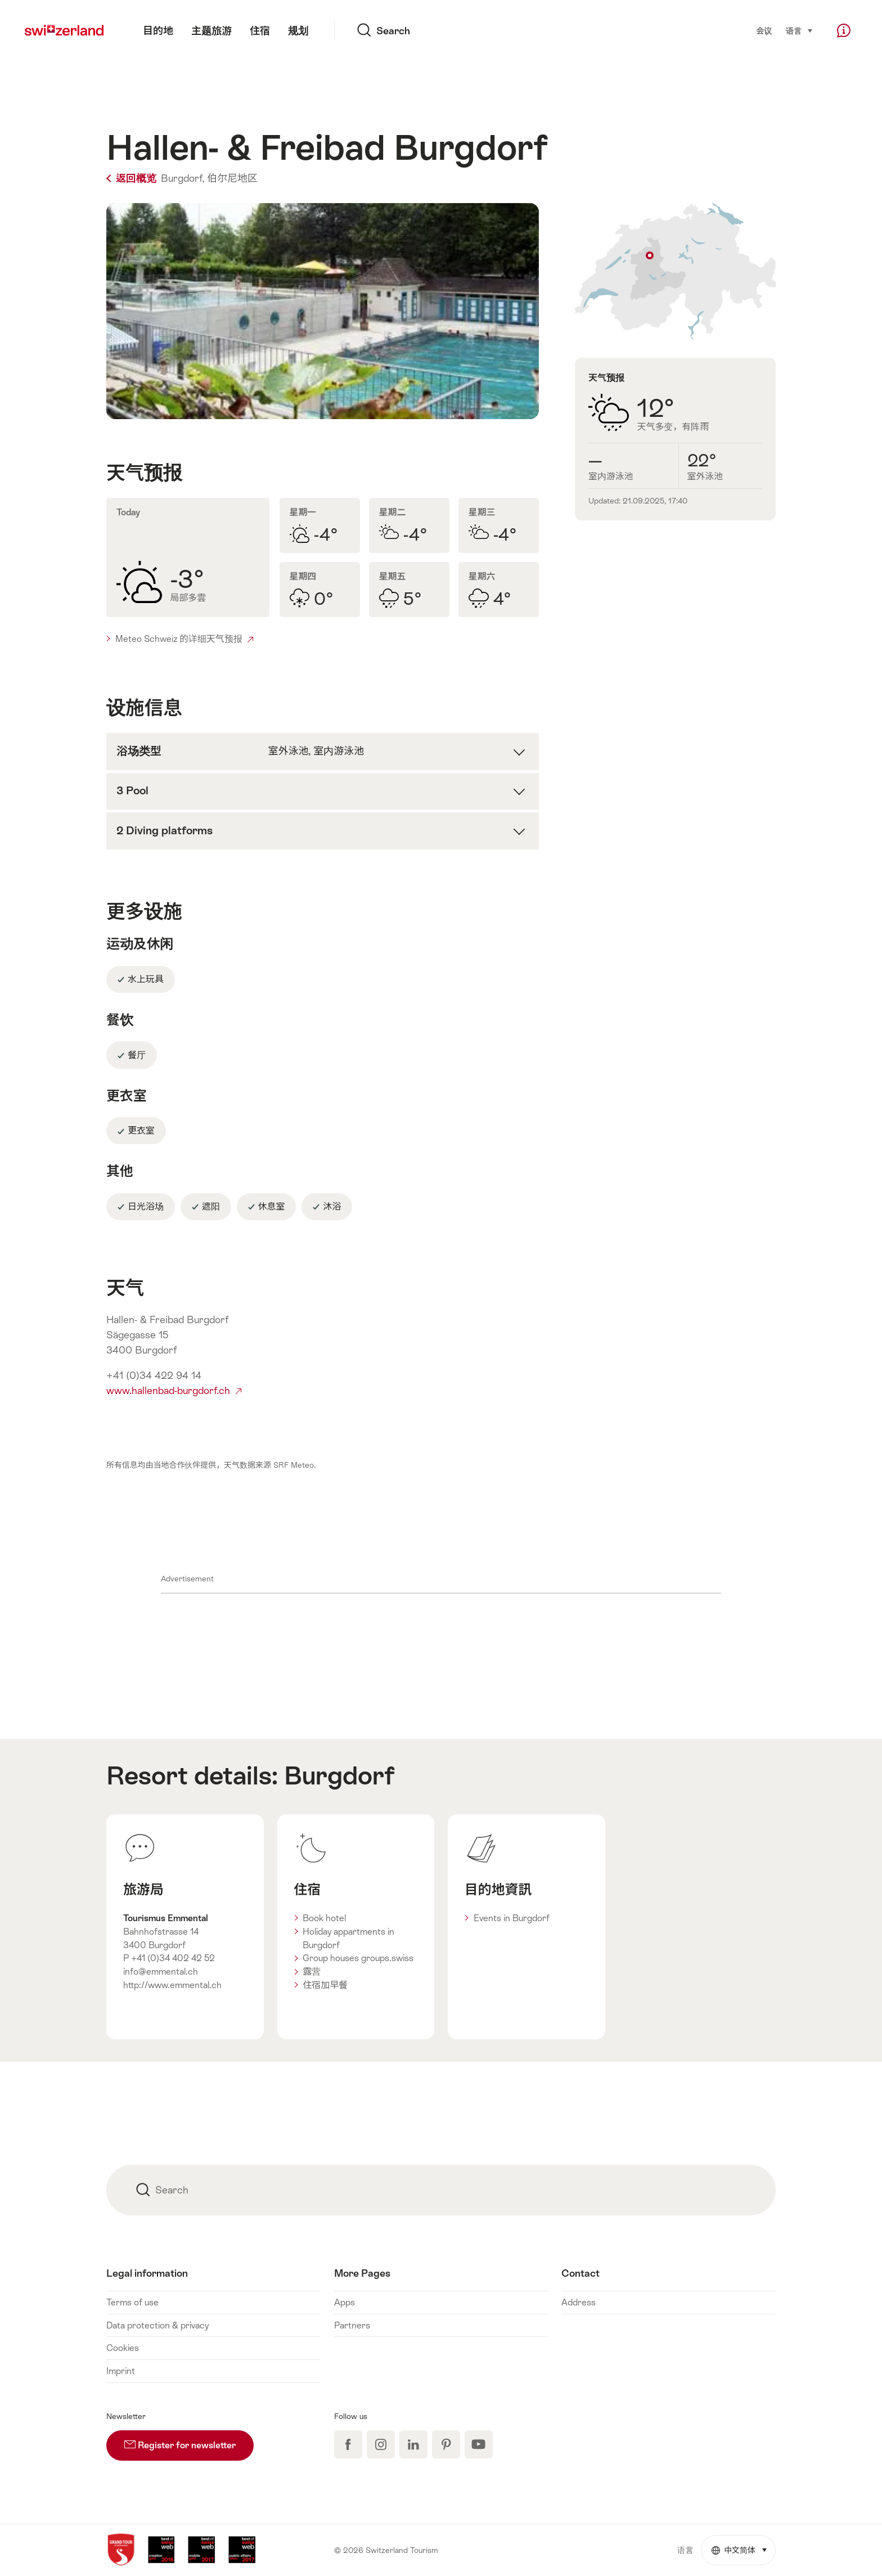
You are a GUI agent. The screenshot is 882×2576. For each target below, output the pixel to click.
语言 (799, 30)
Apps (344, 2302)
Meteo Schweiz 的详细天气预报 (184, 638)
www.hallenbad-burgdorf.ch (173, 1390)
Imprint (120, 2371)
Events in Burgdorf (512, 1918)
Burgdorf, (182, 178)
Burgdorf (339, 1775)
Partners (352, 2325)
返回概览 (132, 178)
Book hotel (324, 1918)
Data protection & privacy (157, 2325)
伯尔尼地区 (232, 178)
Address (578, 2302)
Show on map (675, 271)
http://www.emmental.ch (172, 1985)
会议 (764, 30)
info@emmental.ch (160, 1971)
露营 (312, 1971)
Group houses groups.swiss (358, 1958)
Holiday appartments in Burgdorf (348, 1938)
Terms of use (132, 2302)
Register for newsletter (189, 2440)
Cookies (122, 2348)
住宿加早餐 (325, 1985)
